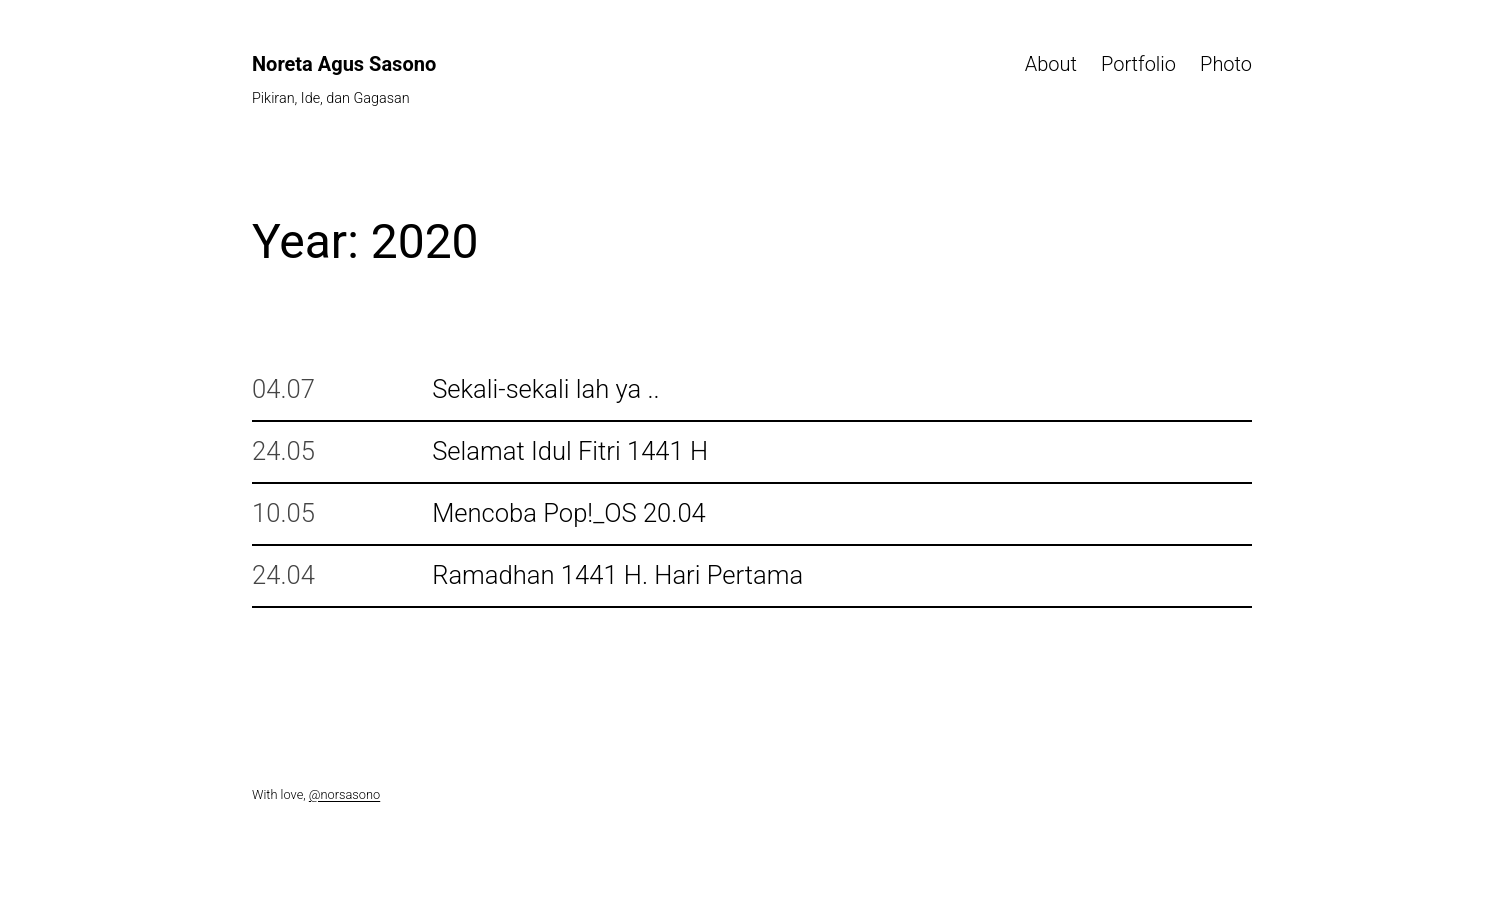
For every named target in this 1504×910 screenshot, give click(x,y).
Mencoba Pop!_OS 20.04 (569, 513)
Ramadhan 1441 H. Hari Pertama (617, 575)
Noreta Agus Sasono (344, 64)
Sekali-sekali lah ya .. (546, 389)
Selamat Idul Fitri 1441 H (570, 451)
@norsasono (344, 794)
